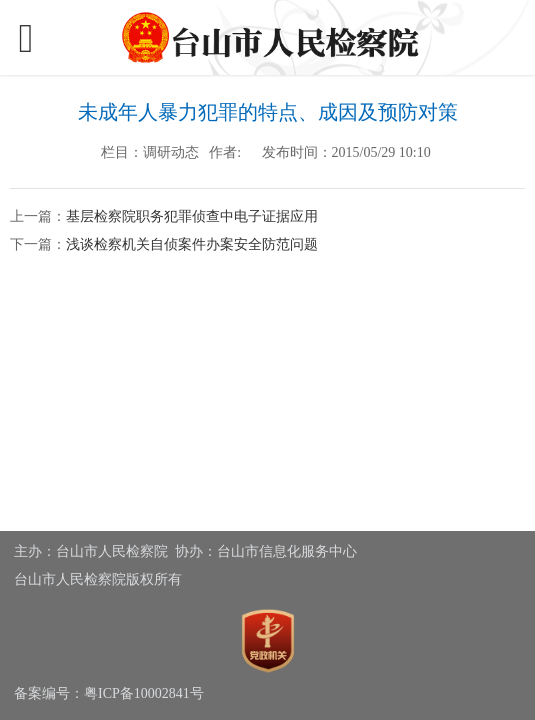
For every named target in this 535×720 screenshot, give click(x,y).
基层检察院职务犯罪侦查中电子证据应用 (192, 216)
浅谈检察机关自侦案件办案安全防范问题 (192, 244)
